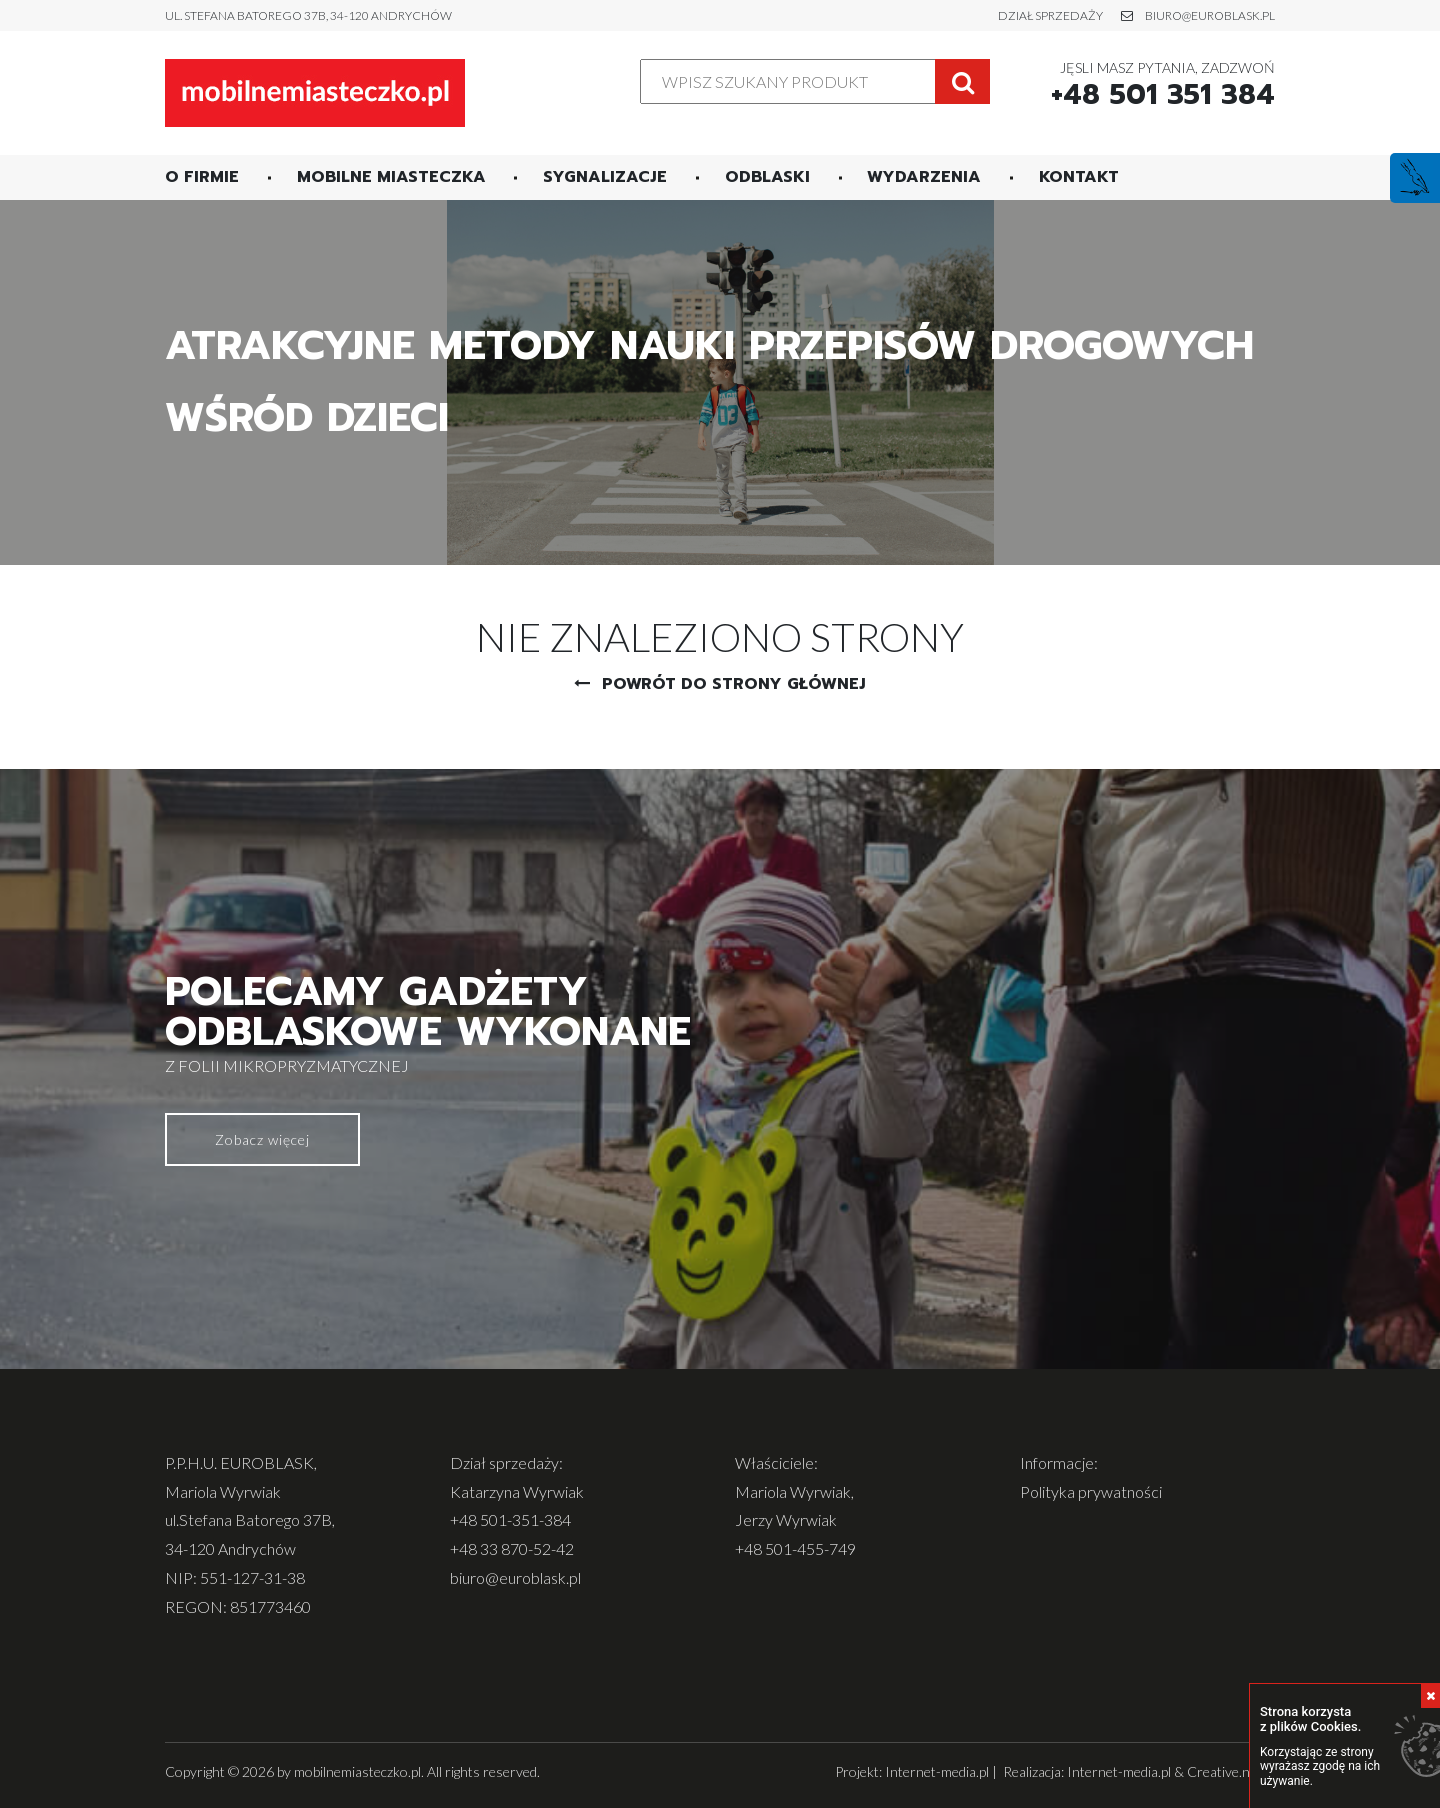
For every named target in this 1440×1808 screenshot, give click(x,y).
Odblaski (767, 177)
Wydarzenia (924, 177)
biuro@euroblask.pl (1210, 15)
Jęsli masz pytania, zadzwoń (1163, 85)
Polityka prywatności (1091, 1491)
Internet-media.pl (937, 1771)
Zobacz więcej (262, 1139)
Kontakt (1079, 177)
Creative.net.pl (1231, 1771)
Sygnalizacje (605, 177)
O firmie (202, 177)
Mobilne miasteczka (391, 177)
